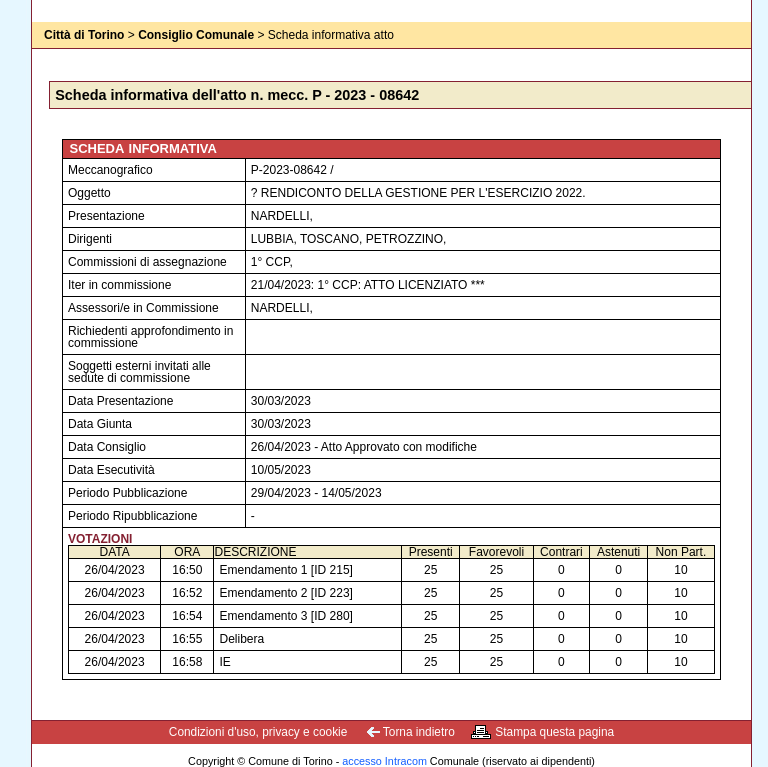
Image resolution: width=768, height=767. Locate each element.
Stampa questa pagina (554, 732)
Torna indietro (419, 732)
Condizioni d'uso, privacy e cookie (258, 732)
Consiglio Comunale (196, 35)
